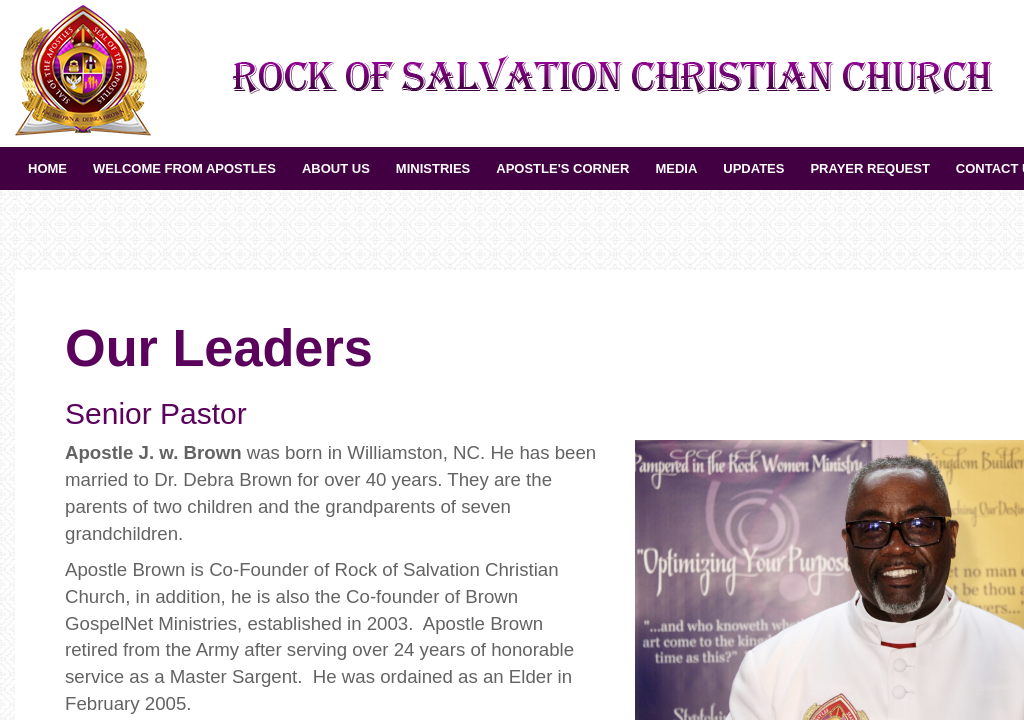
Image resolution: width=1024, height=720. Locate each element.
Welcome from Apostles (184, 168)
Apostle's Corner (562, 168)
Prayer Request (869, 168)
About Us (336, 168)
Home (47, 168)
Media (676, 168)
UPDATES (753, 168)
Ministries (433, 168)
